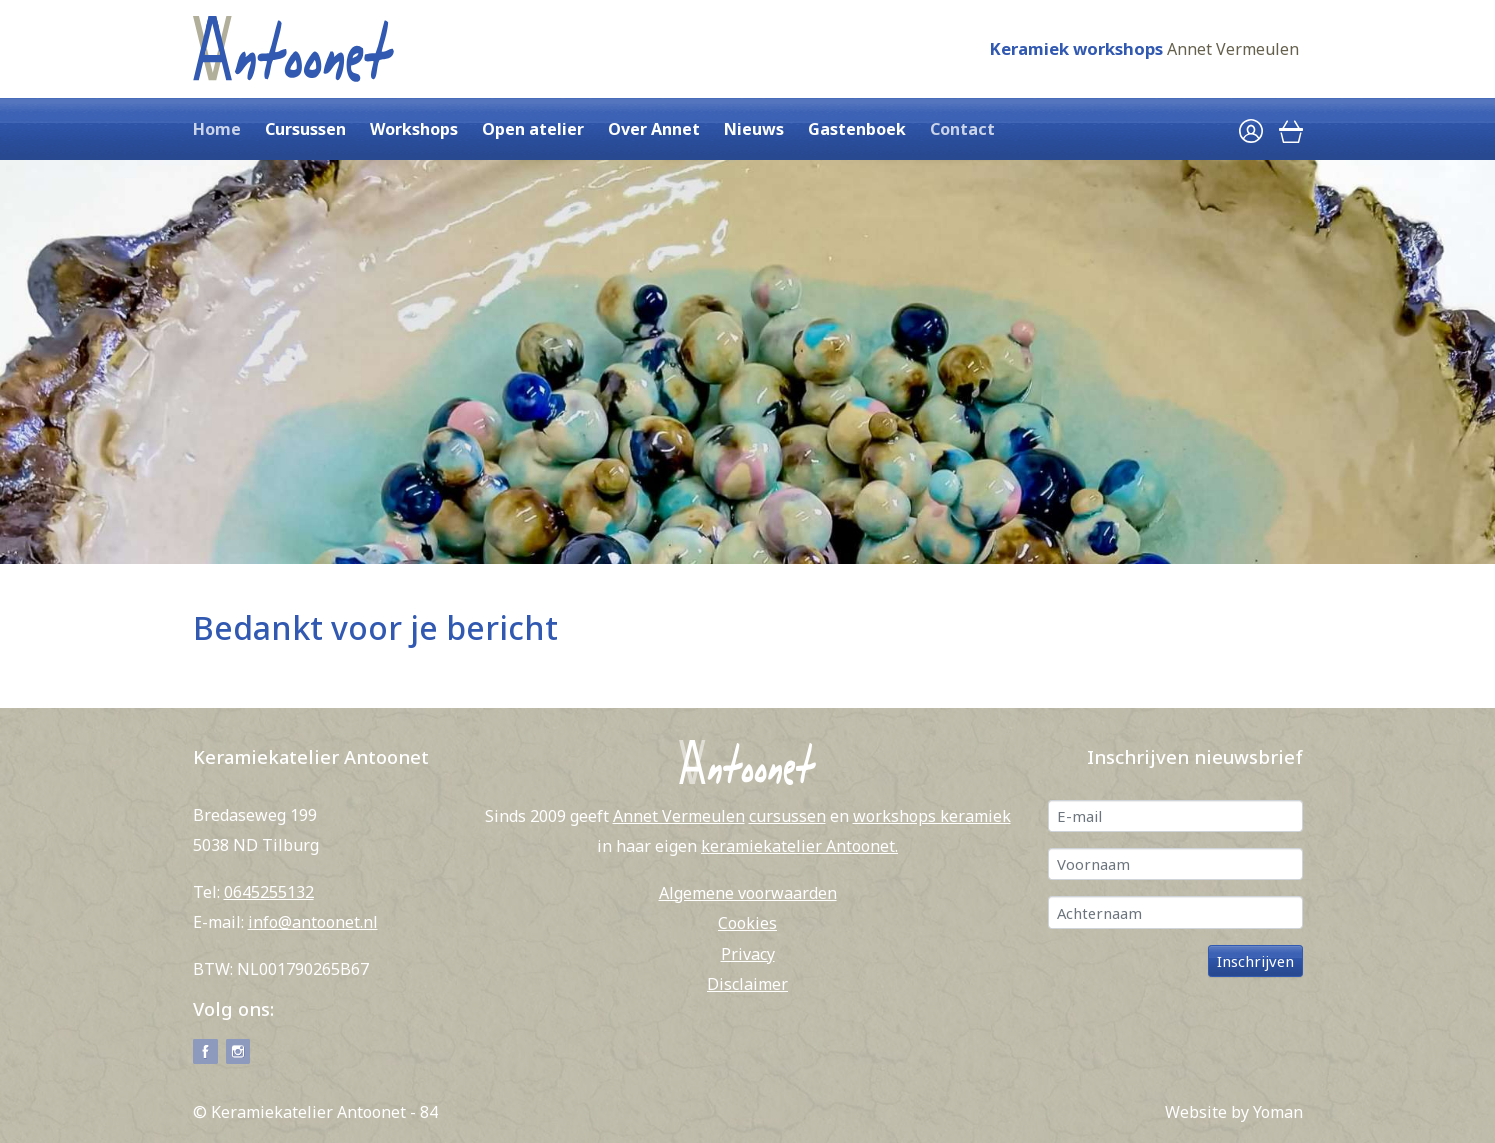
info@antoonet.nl (313, 922)
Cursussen (305, 129)
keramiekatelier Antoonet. (799, 846)
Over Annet (654, 129)
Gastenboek (857, 129)
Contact (962, 129)
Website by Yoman (1234, 1112)
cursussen (787, 816)
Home (217, 129)
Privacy (748, 954)
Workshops (414, 129)
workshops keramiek (932, 816)
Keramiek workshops (1076, 48)
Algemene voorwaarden (748, 893)
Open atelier (533, 129)
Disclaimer (747, 984)
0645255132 (269, 892)
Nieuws (754, 129)
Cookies (747, 923)
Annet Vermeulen (1233, 49)
